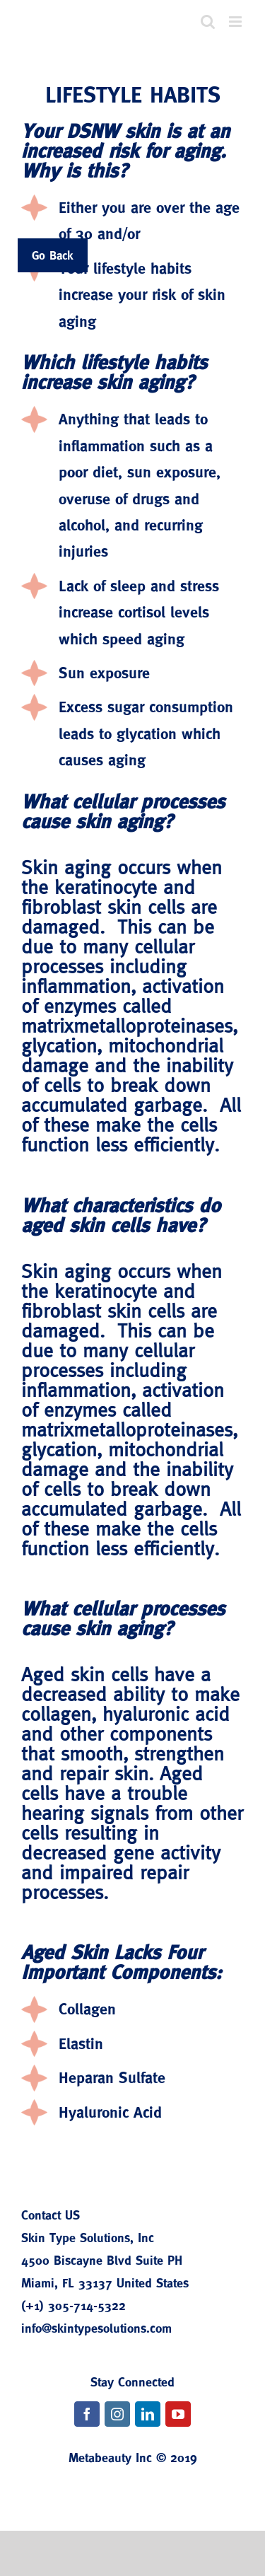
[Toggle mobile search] (208, 21)
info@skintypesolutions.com (96, 2328)
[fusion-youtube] (178, 2414)
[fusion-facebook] (87, 2414)
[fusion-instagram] (117, 2414)
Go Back (52, 255)
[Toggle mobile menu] (236, 21)
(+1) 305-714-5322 (73, 2305)
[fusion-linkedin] (147, 2414)
